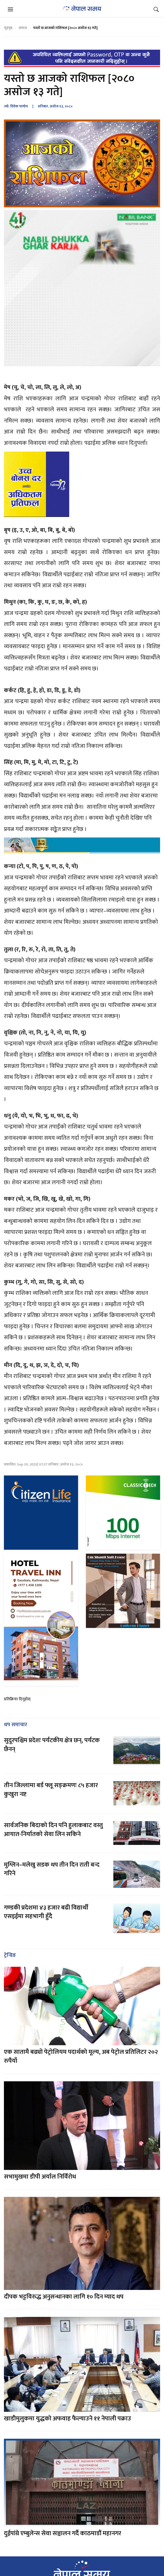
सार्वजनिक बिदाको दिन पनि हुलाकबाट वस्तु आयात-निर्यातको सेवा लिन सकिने (53, 1829)
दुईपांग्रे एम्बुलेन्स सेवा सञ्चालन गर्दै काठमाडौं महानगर (62, 2533)
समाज (23, 28)
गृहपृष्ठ (8, 28)
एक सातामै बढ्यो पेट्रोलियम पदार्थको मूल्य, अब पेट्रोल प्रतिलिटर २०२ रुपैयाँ (81, 2056)
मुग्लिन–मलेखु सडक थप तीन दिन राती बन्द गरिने (51, 1869)
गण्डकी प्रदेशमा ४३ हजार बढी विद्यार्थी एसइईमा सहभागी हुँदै (46, 1912)
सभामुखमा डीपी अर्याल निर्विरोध (40, 2177)
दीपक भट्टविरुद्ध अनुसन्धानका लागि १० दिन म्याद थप (64, 2297)
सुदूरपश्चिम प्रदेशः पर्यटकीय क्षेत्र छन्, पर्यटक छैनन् (52, 1744)
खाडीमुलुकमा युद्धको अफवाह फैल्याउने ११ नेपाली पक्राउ (67, 2418)
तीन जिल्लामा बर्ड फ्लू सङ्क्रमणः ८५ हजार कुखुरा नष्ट (51, 1789)
